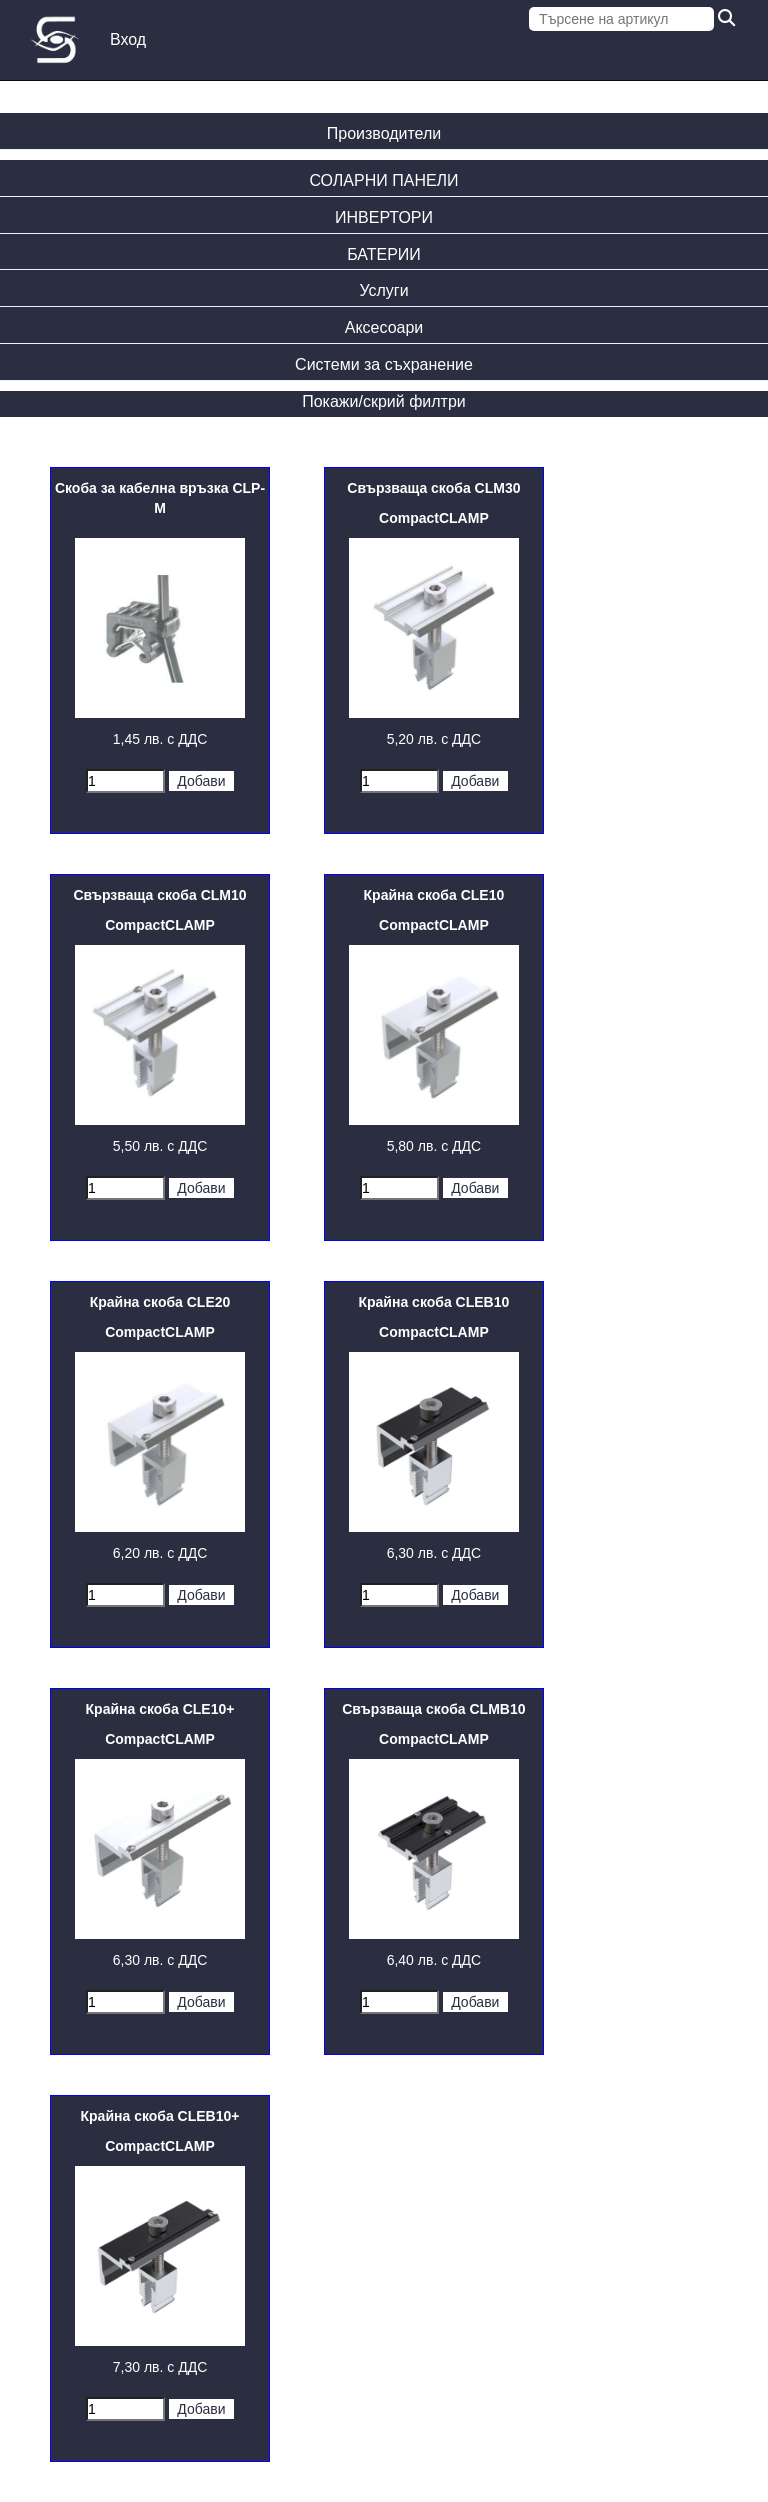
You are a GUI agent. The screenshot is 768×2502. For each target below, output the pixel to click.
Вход (128, 39)
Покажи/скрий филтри (384, 401)
